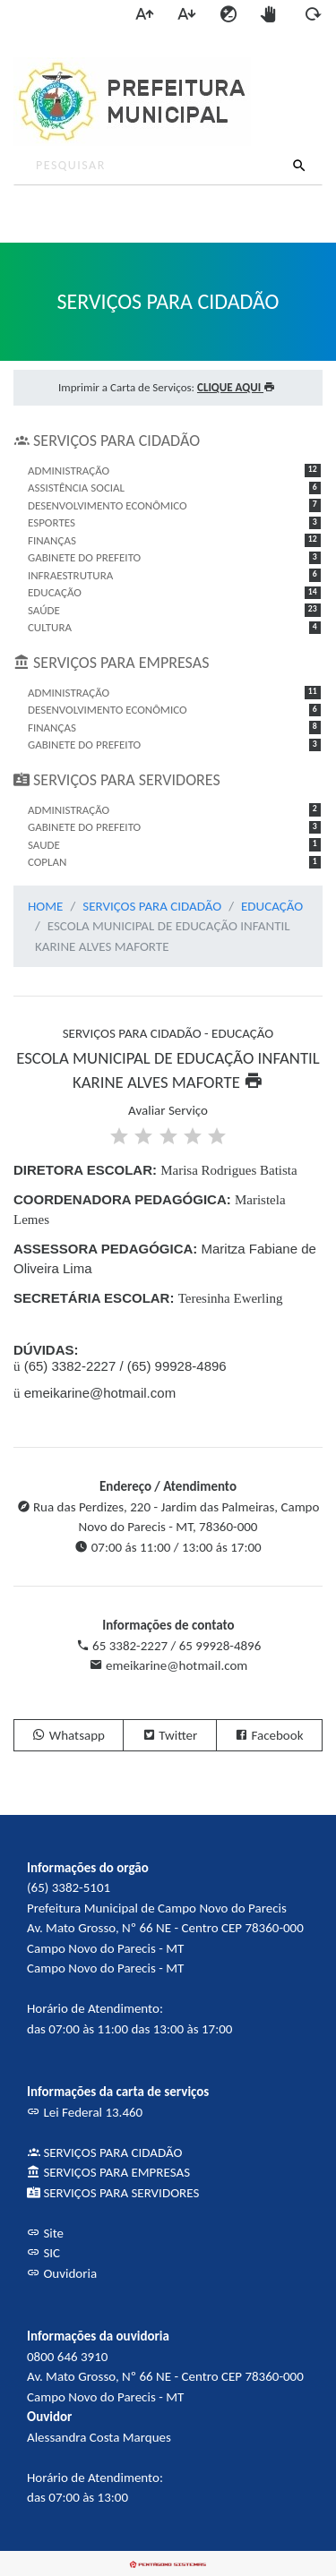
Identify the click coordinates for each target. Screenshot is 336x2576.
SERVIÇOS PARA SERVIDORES (113, 2193)
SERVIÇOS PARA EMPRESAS (108, 2172)
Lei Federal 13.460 (84, 2112)
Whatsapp (68, 1735)
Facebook (269, 1735)
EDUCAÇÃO (272, 906)
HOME (45, 906)
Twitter (169, 1735)
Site (45, 2233)
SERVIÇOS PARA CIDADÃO (151, 906)
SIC (43, 2253)
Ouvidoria (62, 2273)
